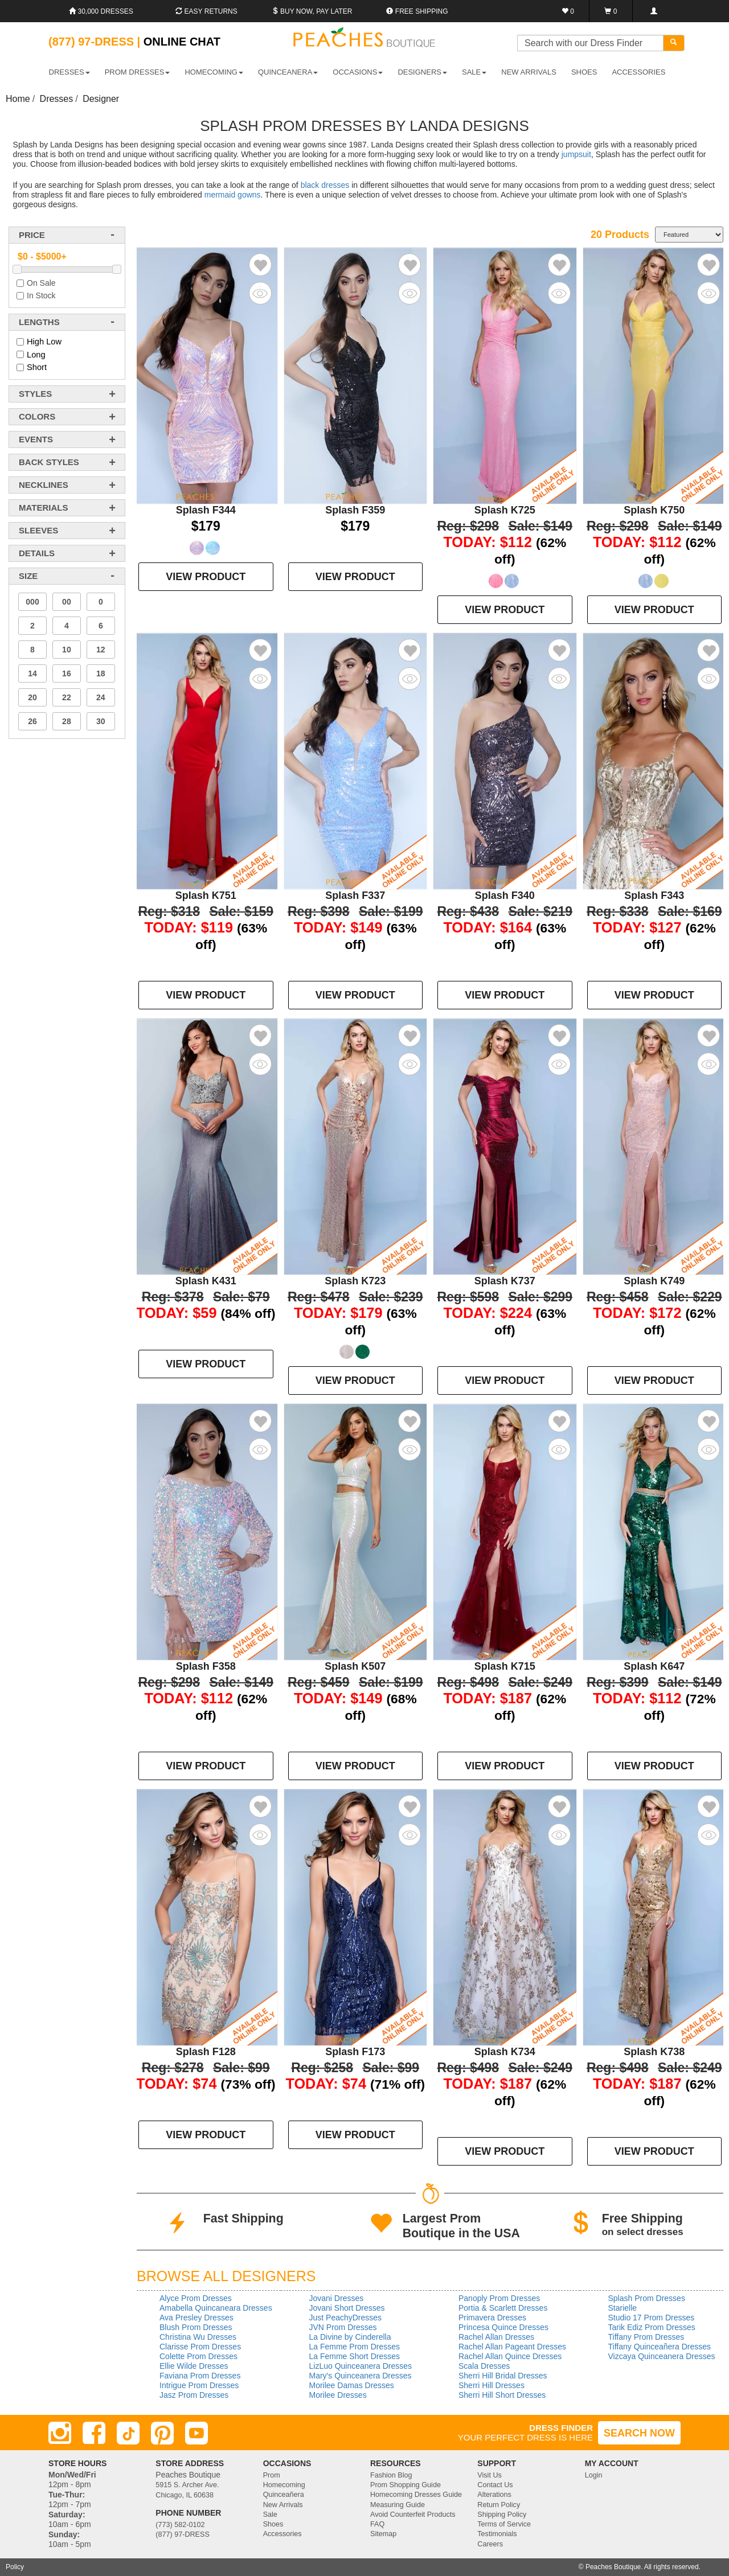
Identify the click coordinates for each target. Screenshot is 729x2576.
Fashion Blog (391, 2475)
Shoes (273, 2524)
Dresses (56, 99)
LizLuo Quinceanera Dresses (360, 2365)
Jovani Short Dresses (347, 2307)
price (32, 235)
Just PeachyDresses (345, 2317)
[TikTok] (128, 2433)
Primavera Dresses (492, 2317)
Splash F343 (654, 895)
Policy (15, 2567)
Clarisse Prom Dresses (200, 2346)
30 (100, 721)
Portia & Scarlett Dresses (502, 2307)
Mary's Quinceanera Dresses (360, 2375)
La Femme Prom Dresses (354, 2346)
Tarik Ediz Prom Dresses (651, 2327)
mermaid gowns (232, 194)
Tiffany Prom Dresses (646, 2336)
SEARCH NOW (639, 2433)
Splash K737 (504, 1281)
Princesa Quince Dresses (503, 2327)
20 (32, 697)
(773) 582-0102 (179, 2525)
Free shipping (417, 11)
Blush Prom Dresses (195, 2327)
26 (32, 721)
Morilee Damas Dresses (351, 2385)
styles (35, 393)
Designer (101, 99)
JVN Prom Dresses (343, 2327)
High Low (44, 341)
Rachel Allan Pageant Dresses (512, 2346)
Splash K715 (504, 1666)
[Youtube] (196, 2433)
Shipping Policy (501, 2515)
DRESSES (69, 72)
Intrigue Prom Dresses (199, 2385)
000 (32, 601)
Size (28, 576)
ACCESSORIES (638, 72)
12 (100, 649)
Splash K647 (654, 1666)
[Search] (674, 43)
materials (43, 507)
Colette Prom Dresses (198, 2356)
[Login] (653, 11)
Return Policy (498, 2505)
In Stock (41, 295)
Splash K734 (504, 2051)
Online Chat (182, 41)
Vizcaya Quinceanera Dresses (661, 2356)
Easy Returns (206, 11)
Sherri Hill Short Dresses (502, 2395)
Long (36, 354)
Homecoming (284, 2485)
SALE (474, 72)
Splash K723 (355, 1281)
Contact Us (495, 2485)
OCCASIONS (358, 72)
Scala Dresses (484, 2365)
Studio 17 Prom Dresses (651, 2317)
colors (37, 416)
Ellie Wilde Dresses (193, 2365)
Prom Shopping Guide (405, 2485)
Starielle (622, 2307)
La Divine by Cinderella (350, 2336)
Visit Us (489, 2475)
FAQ (377, 2524)
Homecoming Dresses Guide (416, 2495)
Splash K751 (205, 895)
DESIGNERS (422, 72)
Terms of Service (504, 2524)
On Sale (41, 282)
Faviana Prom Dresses (199, 2375)
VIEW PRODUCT (205, 576)
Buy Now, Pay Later (312, 11)
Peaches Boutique (613, 2567)
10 (66, 649)
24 (100, 697)
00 (66, 601)
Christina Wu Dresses (197, 2336)
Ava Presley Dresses (196, 2317)
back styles (49, 462)
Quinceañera (283, 2495)
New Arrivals (528, 72)
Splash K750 (654, 510)
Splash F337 (355, 895)
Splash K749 (654, 1281)
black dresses (325, 185)
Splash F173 (355, 2051)
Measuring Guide (397, 2505)
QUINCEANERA (288, 72)
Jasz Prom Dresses (193, 2395)
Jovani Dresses (336, 2298)
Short (37, 367)
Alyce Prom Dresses (195, 2298)
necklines (43, 485)
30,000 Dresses (101, 11)
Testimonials (497, 2534)
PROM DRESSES (137, 72)
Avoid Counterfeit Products (413, 2515)
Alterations (494, 2495)
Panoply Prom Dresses (499, 2298)
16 (66, 673)
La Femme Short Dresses (354, 2356)
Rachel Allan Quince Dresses (510, 2356)
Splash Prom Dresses (646, 2298)
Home (18, 99)
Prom (271, 2475)
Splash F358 (206, 1666)
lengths (39, 322)
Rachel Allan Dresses (496, 2336)
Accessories (282, 2534)
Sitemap (383, 2534)
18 (100, 673)
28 (66, 721)
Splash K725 (504, 510)
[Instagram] (59, 2433)
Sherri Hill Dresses (491, 2385)
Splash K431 (205, 1281)
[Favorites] (568, 11)
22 (66, 697)
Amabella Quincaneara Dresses (215, 2307)
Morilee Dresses (338, 2395)
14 (32, 673)
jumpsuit (576, 154)
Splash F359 (355, 510)
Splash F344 (206, 510)
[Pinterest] (162, 2433)
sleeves (38, 530)
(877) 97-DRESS (182, 2534)
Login (594, 2475)
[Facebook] (94, 2433)
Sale (270, 2515)
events (36, 439)
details (37, 553)
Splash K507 (355, 1666)
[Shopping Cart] (610, 11)
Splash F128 (206, 2051)
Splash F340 (505, 895)
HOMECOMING (214, 72)
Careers (490, 2544)
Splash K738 (654, 2051)
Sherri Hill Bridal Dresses (502, 2375)
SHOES (584, 72)
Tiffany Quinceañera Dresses (659, 2346)
